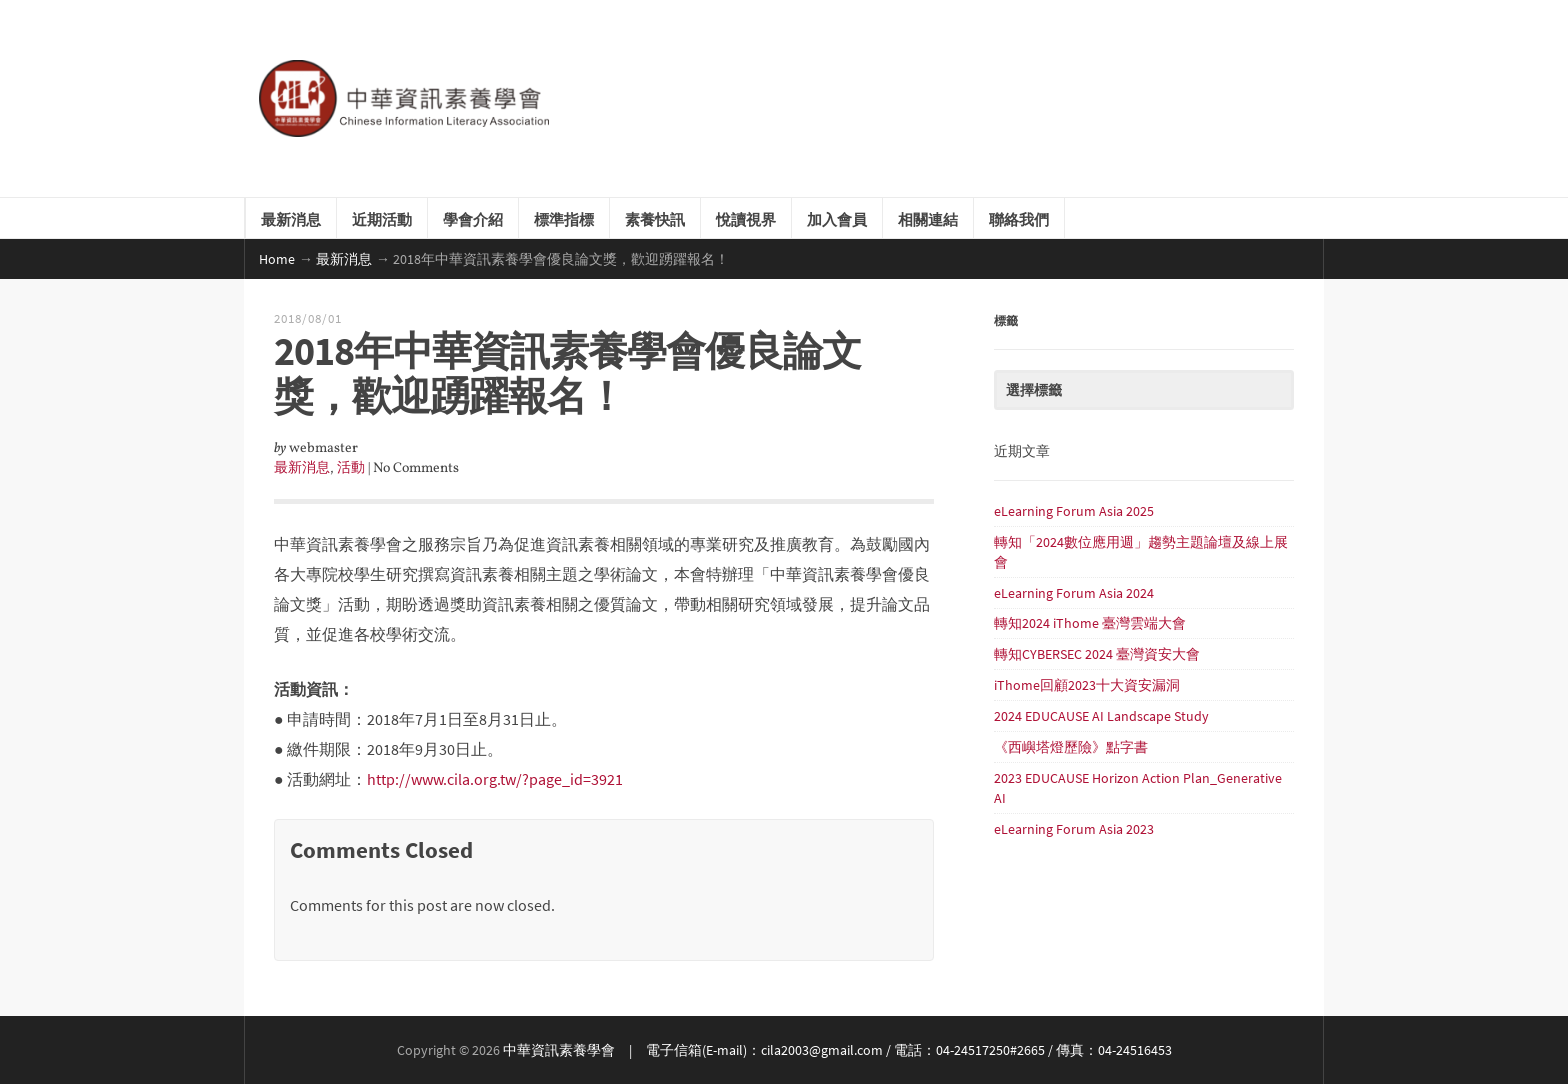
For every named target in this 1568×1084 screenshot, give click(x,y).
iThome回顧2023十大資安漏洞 (1087, 685)
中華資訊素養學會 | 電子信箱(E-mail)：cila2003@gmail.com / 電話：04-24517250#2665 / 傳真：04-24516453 (837, 1050)
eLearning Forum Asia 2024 (1074, 593)
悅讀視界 (746, 218)
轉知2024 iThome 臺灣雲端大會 (1090, 623)
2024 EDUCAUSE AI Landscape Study (1101, 716)
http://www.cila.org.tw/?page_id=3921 (495, 779)
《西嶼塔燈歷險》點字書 (1071, 747)
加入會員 (837, 218)
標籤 (1006, 319)
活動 (351, 468)
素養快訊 (655, 218)
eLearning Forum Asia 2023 (1074, 829)
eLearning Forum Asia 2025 (1074, 511)
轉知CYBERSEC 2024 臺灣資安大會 (1097, 654)
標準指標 (564, 218)
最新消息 (291, 218)
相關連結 (928, 218)
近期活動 (382, 218)
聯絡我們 (1019, 218)
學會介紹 (473, 218)
